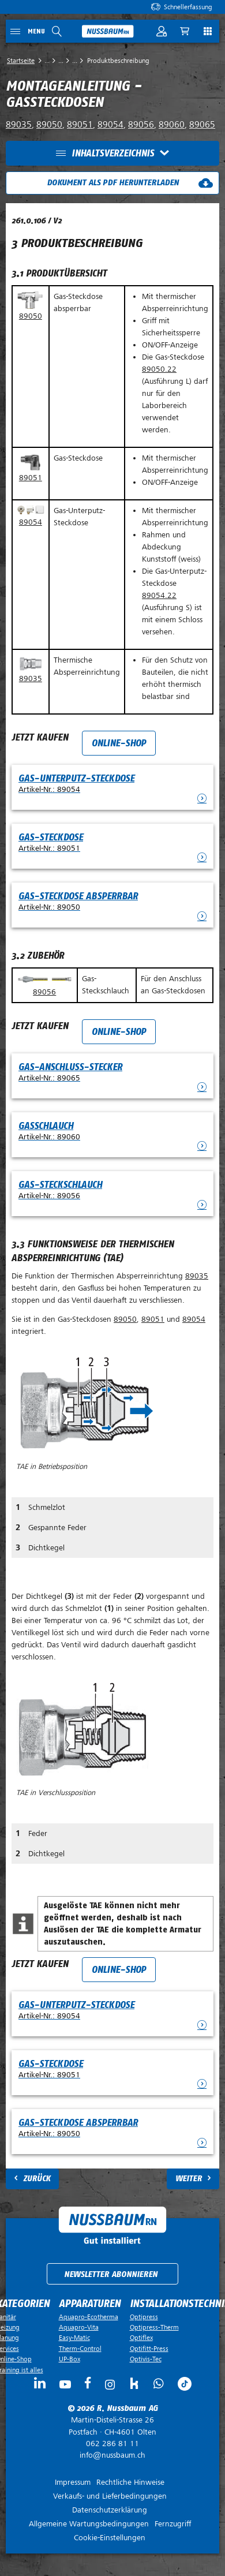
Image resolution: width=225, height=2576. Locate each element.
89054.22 (159, 595)
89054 (110, 124)
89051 (80, 124)
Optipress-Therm (154, 2327)
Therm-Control (80, 2349)
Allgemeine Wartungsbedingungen (89, 2524)
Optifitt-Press (149, 2349)
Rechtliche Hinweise (130, 2482)
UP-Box (69, 2359)
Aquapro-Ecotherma (88, 2317)
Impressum (73, 2482)
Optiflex (141, 2338)
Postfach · (112, 2426)
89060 (172, 124)
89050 (49, 124)
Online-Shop (119, 743)
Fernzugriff (173, 2524)
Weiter (188, 2179)
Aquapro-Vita (79, 2327)
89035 (19, 124)
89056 (141, 124)
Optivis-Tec (146, 2359)
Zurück (36, 2179)
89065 (202, 124)
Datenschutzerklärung (109, 2510)
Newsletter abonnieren (111, 2274)
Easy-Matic (74, 2338)
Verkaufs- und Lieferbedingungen (110, 2496)
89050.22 (159, 369)
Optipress (144, 2317)
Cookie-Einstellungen (109, 2538)
